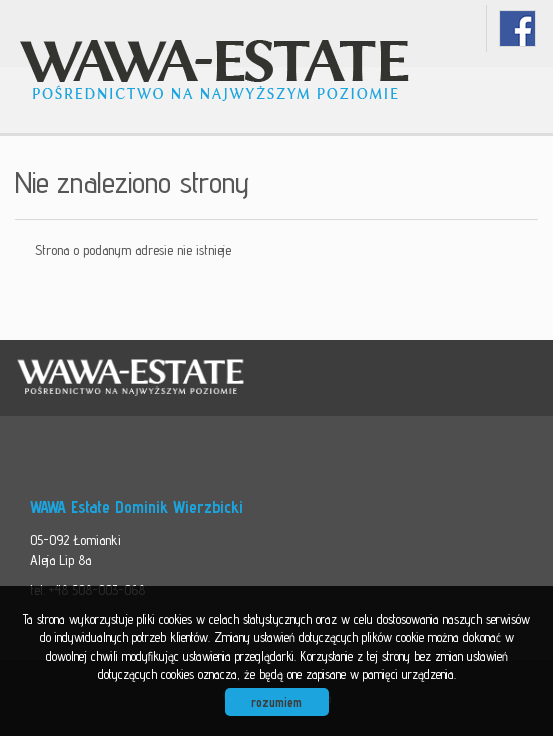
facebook (517, 28)
